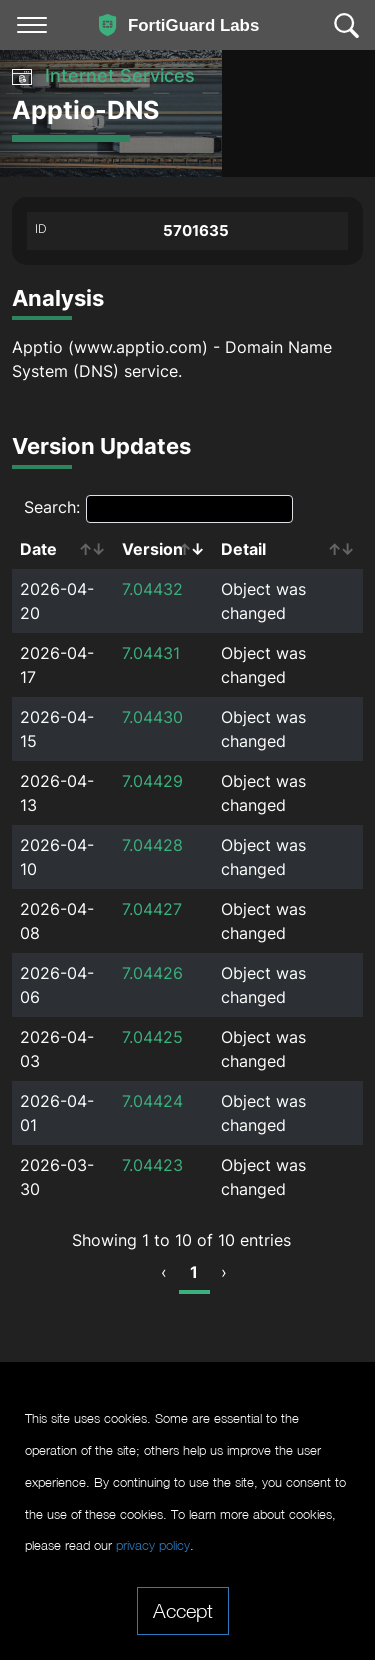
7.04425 (152, 1037)
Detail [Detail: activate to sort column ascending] (243, 549)
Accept (183, 1610)
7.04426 (152, 973)
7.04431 (151, 653)
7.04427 (152, 909)
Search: (158, 509)
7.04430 (152, 717)
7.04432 (152, 589)
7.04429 (152, 781)
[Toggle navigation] (32, 25)
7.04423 (152, 1165)
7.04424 (152, 1101)
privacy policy (153, 1545)
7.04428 (152, 845)
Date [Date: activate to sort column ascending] (38, 549)
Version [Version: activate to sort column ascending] (152, 549)
